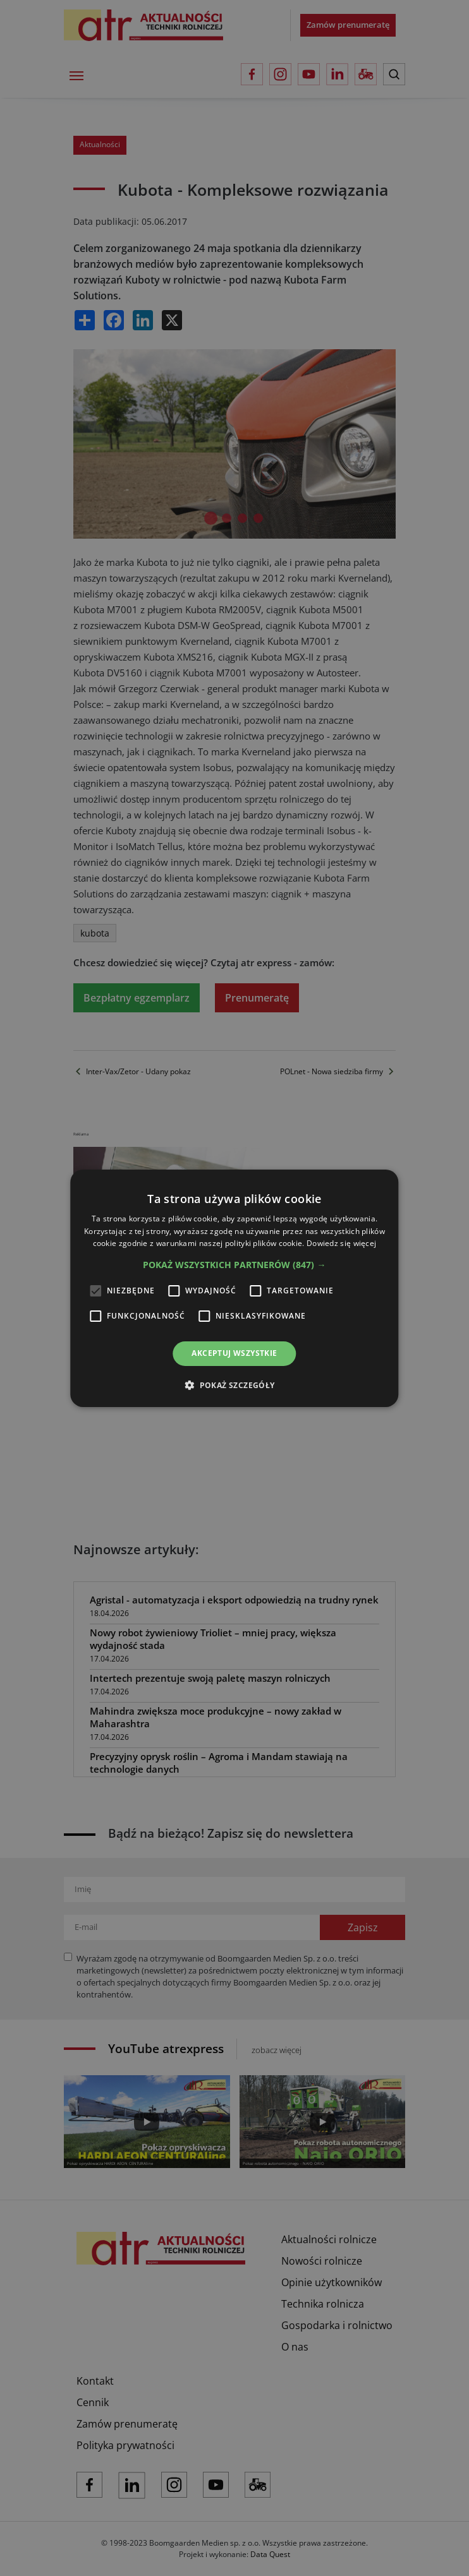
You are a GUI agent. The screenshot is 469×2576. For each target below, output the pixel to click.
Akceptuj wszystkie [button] (234, 1353)
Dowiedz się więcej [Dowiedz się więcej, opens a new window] (341, 1243)
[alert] (234, 1288)
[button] (234, 1265)
